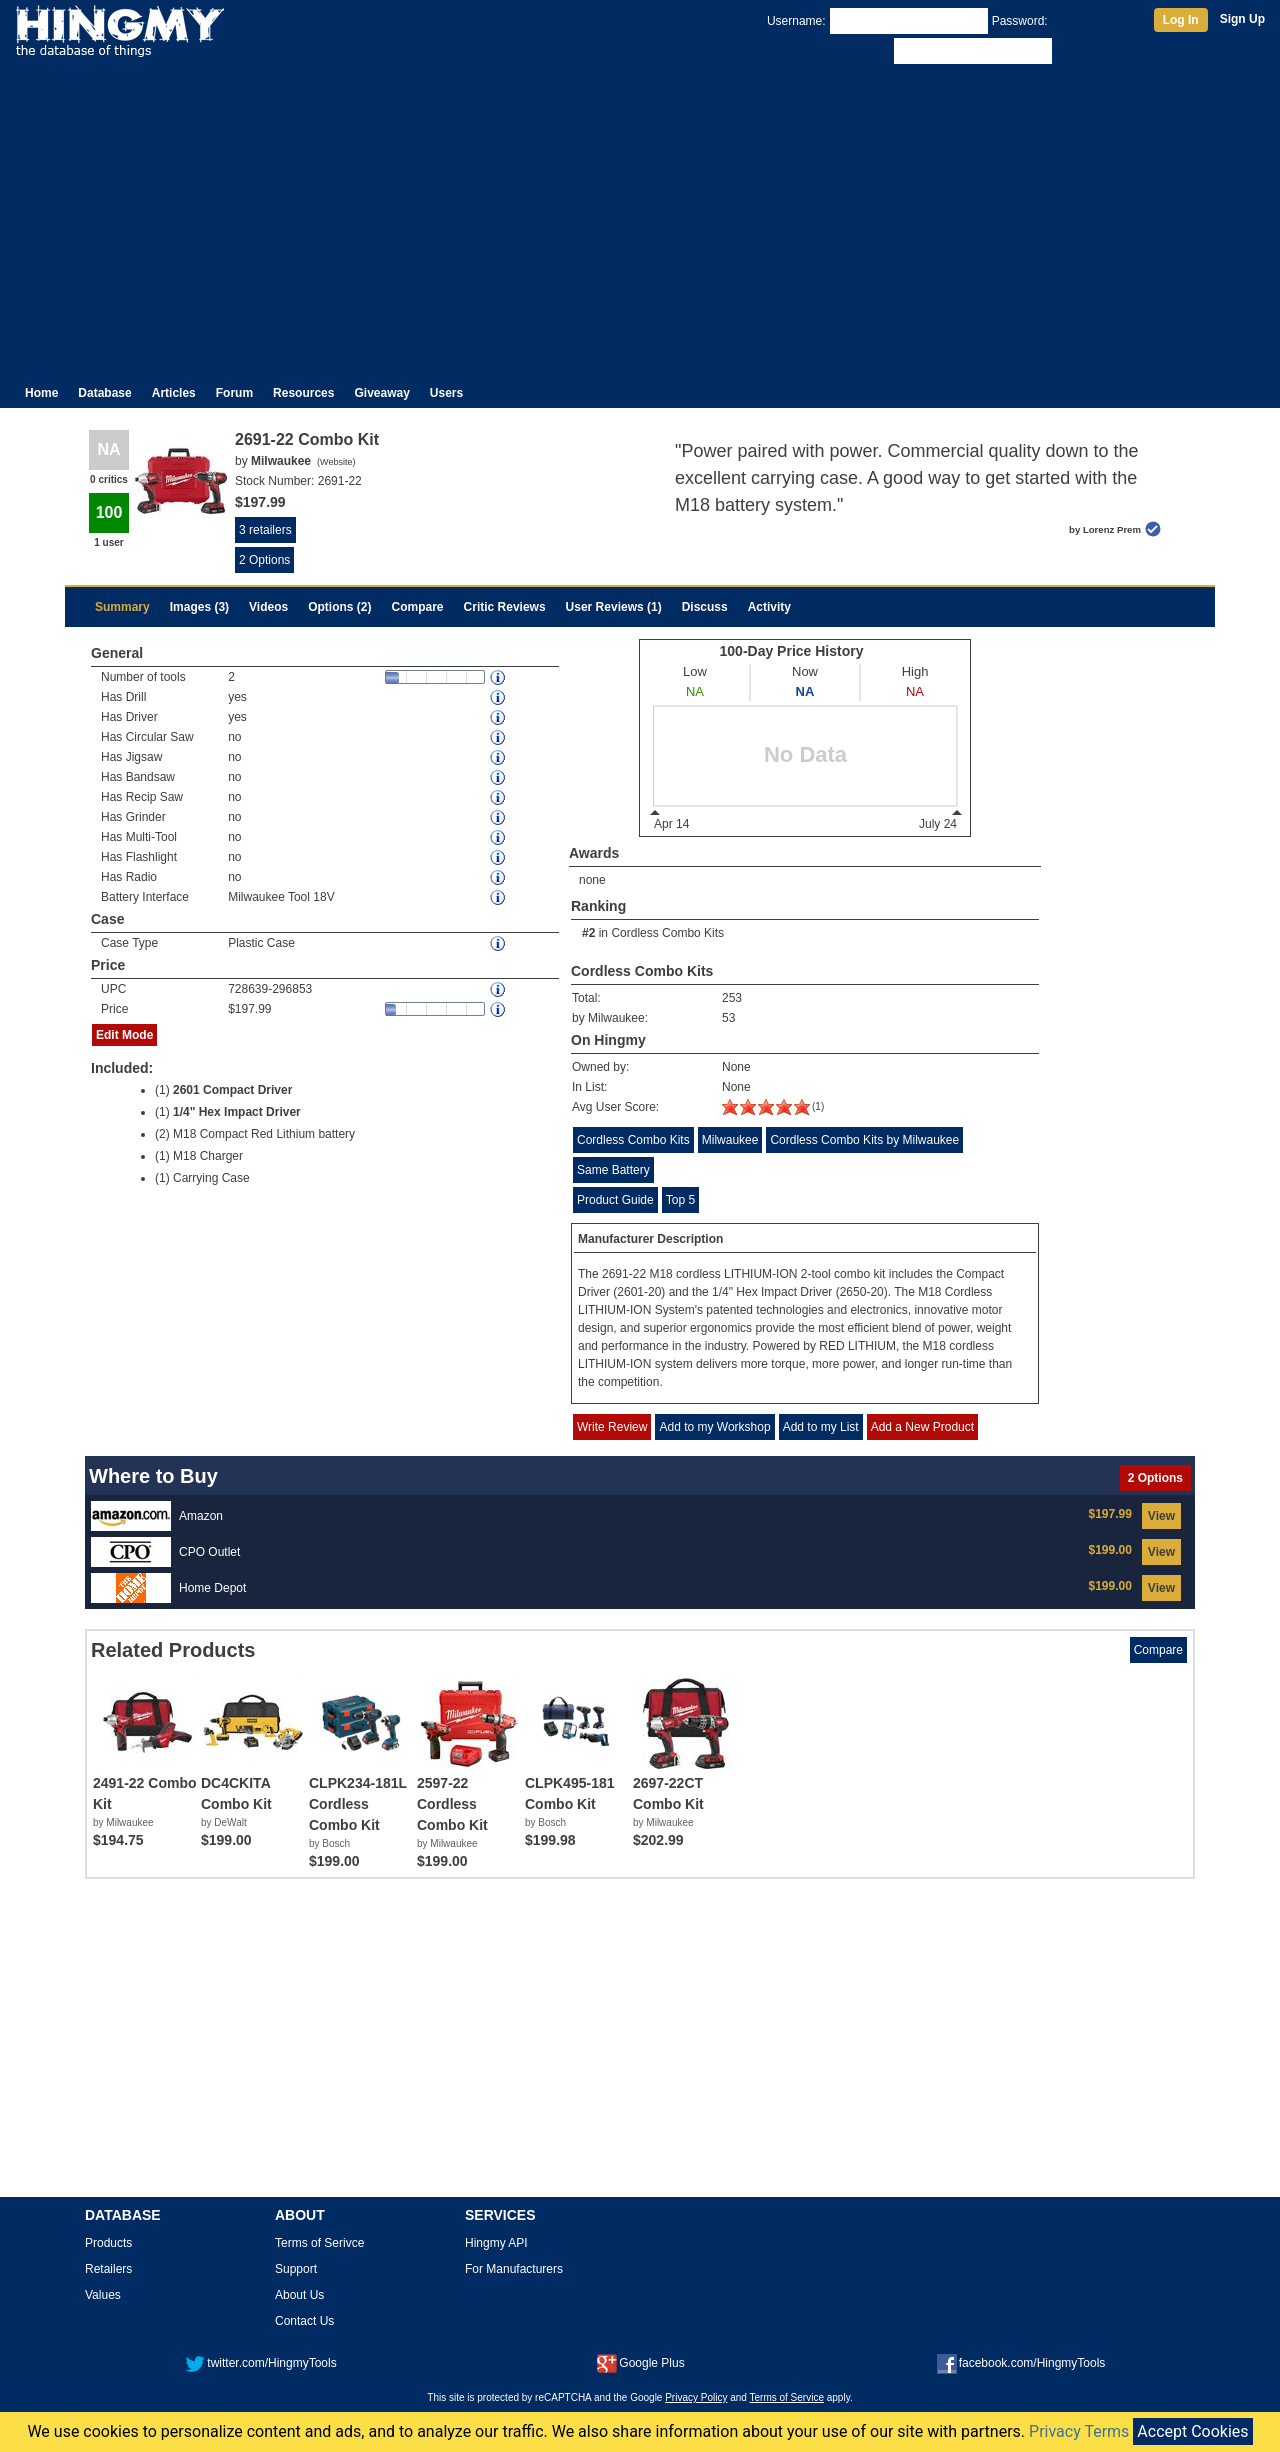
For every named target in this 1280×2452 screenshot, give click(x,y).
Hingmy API (496, 2243)
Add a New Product (922, 1427)
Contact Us (304, 2321)
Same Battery (613, 1170)
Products (108, 2243)
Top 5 (680, 1200)
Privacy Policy (696, 2397)
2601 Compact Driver (232, 1090)
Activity (769, 607)
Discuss (705, 607)
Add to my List (821, 1427)
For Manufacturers (514, 2269)
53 (728, 1018)
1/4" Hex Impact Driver (237, 1112)
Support (296, 2269)
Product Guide (615, 1200)
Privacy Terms (1079, 2431)
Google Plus (640, 2363)
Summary (122, 607)
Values (103, 2295)
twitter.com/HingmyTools (260, 2363)
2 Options (264, 560)
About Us (299, 2295)
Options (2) (339, 607)
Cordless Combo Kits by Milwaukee (864, 1140)
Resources (303, 393)
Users (446, 393)
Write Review (612, 1427)
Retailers (108, 2269)
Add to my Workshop (714, 1427)
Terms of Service (787, 2397)
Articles (174, 393)
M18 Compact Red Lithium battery (264, 1134)
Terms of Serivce (319, 2243)
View (1161, 1516)
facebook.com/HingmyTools (1021, 2363)
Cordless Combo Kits (667, 933)
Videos (268, 607)
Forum (234, 393)
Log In (1181, 20)
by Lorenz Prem (1105, 529)
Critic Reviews (505, 607)
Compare (418, 607)
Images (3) (199, 607)
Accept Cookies (1192, 2431)
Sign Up (1242, 19)
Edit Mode (124, 1035)
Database (104, 393)
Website (336, 462)
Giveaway (381, 393)
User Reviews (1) (614, 607)
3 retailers (265, 530)
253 (732, 998)
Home (41, 393)
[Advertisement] (640, 218)
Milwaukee (730, 1140)
